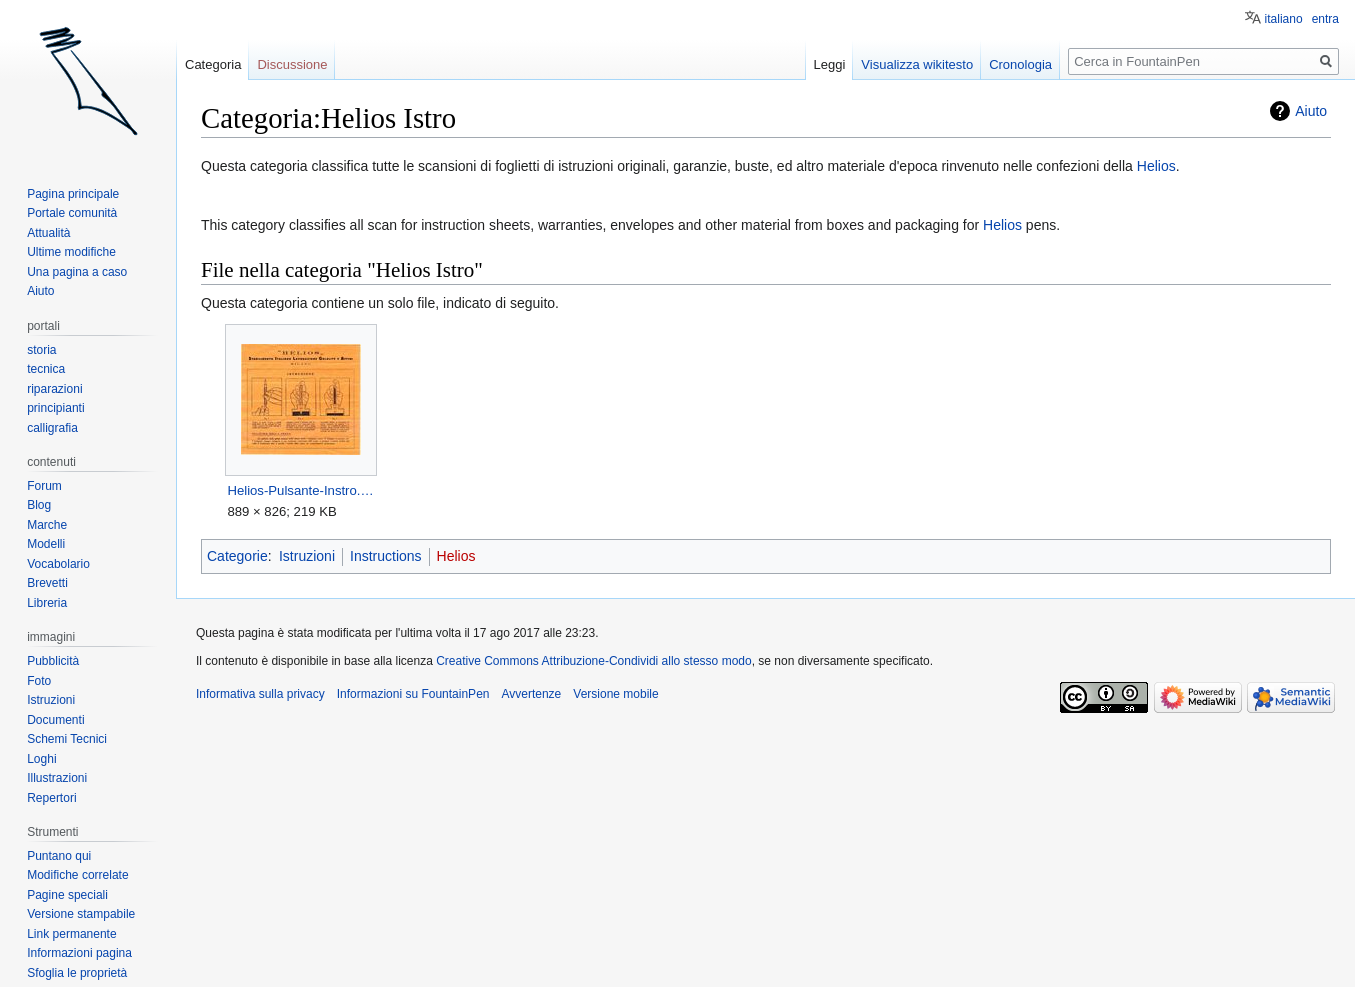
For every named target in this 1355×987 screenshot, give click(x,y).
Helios (1156, 166)
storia (41, 350)
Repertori (51, 798)
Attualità (48, 233)
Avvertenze (531, 694)
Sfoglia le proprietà (77, 973)
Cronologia (1020, 64)
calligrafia (52, 428)
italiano (1284, 19)
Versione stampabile (81, 914)
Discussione (292, 64)
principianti (55, 408)
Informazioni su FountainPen (413, 694)
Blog (39, 505)
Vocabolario (58, 564)
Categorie (237, 556)
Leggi (830, 64)
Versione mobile (615, 694)
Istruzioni (307, 556)
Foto (39, 681)
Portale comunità (72, 213)
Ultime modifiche (71, 252)
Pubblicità (53, 661)
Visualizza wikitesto (917, 64)
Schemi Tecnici (67, 739)
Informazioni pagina (79, 953)
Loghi (41, 759)
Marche (47, 525)
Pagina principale (73, 194)
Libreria (47, 603)
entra (1325, 19)
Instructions (386, 556)
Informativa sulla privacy (260, 694)
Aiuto (1311, 111)
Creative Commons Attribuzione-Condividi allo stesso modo (593, 661)
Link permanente (71, 934)
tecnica (46, 369)
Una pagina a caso (77, 272)
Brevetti (47, 583)
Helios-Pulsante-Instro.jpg (300, 490)
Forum (44, 486)
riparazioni (54, 389)
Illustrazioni (57, 778)
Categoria (213, 64)
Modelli (46, 544)
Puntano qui (59, 856)
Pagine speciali (67, 895)
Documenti (55, 720)
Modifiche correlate (77, 875)
